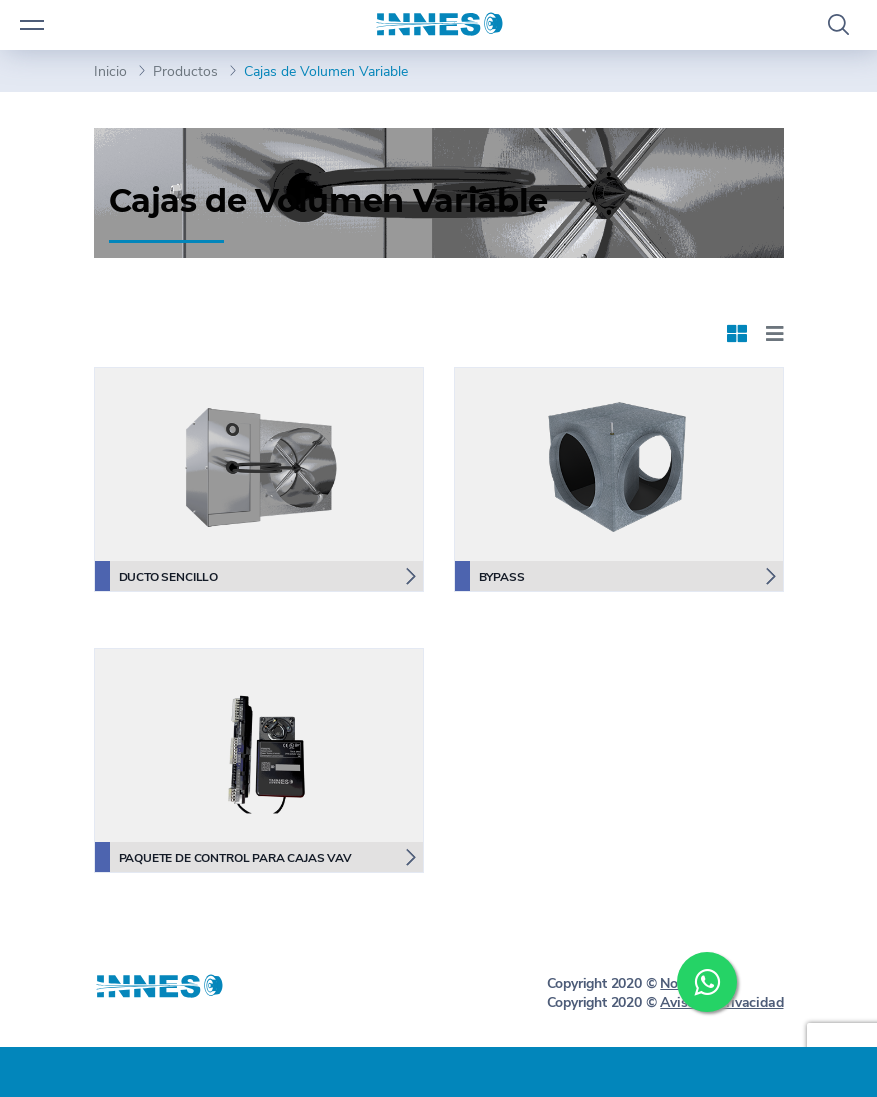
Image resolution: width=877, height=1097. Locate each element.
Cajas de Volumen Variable (326, 71)
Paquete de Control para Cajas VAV (223, 857)
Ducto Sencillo (157, 576)
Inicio (110, 71)
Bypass (490, 576)
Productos (185, 71)
